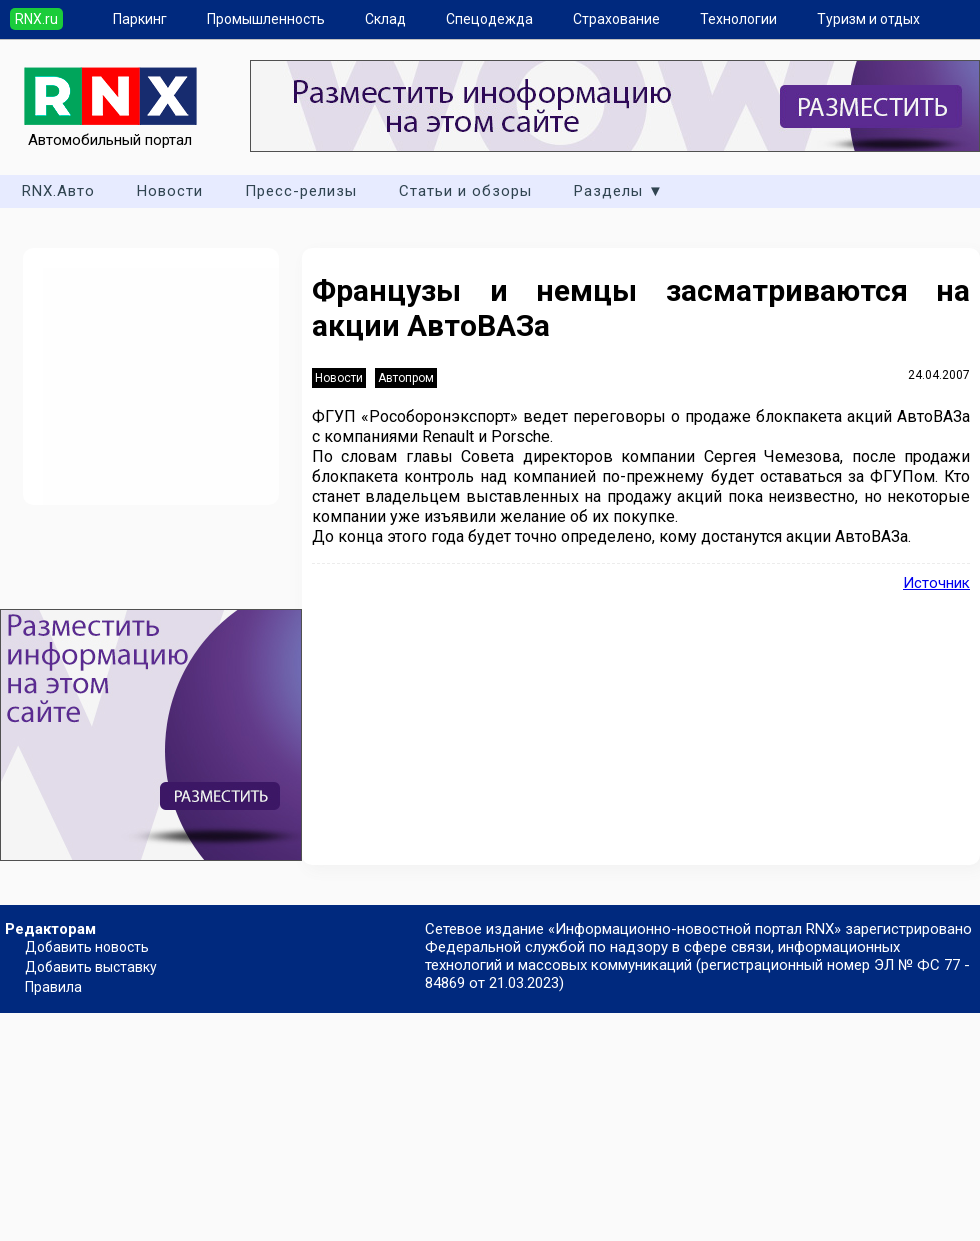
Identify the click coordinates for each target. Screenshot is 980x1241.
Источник (936, 583)
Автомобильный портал (110, 131)
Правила (53, 987)
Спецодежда (489, 19)
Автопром (406, 378)
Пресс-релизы (301, 191)
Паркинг (140, 19)
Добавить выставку (91, 967)
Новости (170, 191)
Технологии (738, 19)
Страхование (616, 19)
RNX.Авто (58, 191)
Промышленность (266, 19)
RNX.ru (36, 19)
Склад (385, 19)
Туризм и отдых (868, 19)
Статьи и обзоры (465, 191)
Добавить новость (87, 947)
